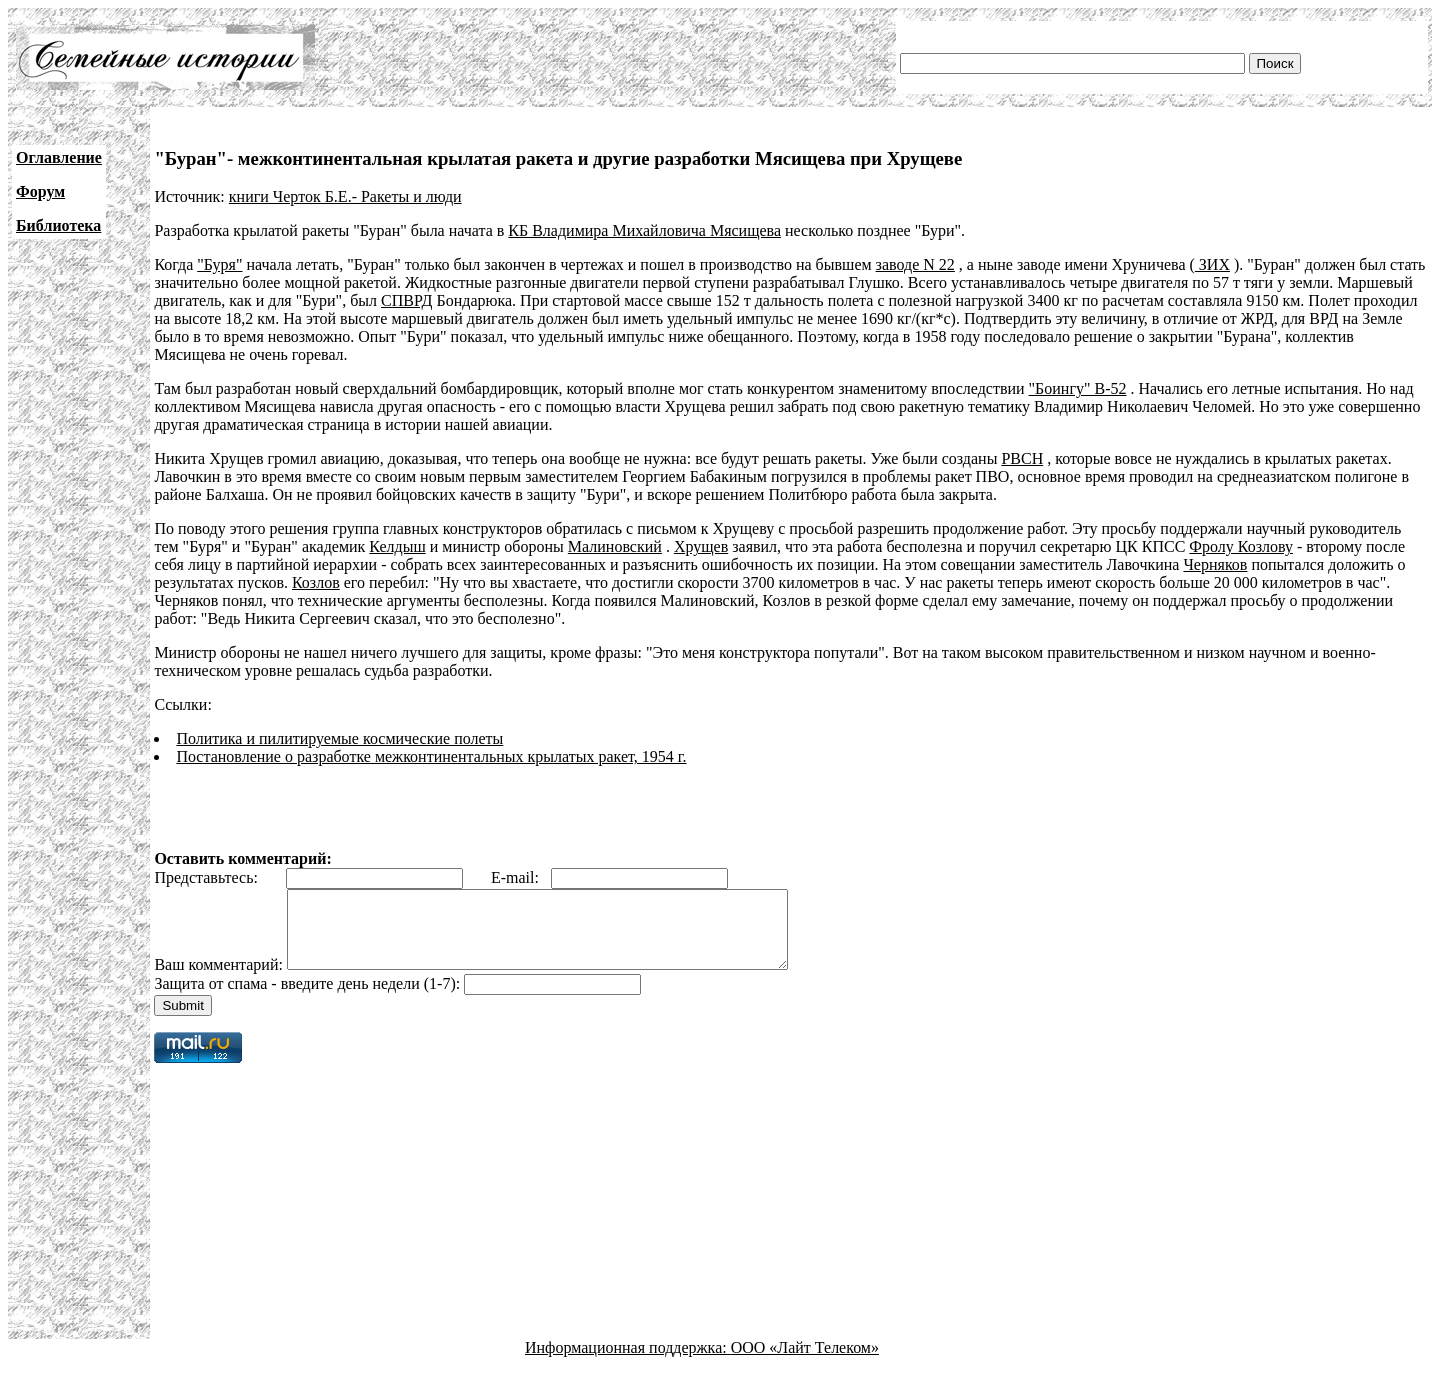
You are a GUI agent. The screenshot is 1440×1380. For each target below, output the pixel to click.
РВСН (1022, 458)
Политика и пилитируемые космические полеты (339, 738)
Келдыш (397, 546)
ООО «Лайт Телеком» (805, 1362)
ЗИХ (1212, 264)
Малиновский (615, 546)
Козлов (316, 582)
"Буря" (219, 264)
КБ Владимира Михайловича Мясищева (644, 230)
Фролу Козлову (1241, 546)
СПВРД (407, 300)
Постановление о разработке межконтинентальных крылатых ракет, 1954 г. (431, 756)
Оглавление (59, 157)
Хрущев (701, 546)
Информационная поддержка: (628, 1362)
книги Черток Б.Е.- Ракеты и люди (345, 196)
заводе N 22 (915, 264)
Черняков (1215, 564)
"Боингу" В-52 (1078, 388)
